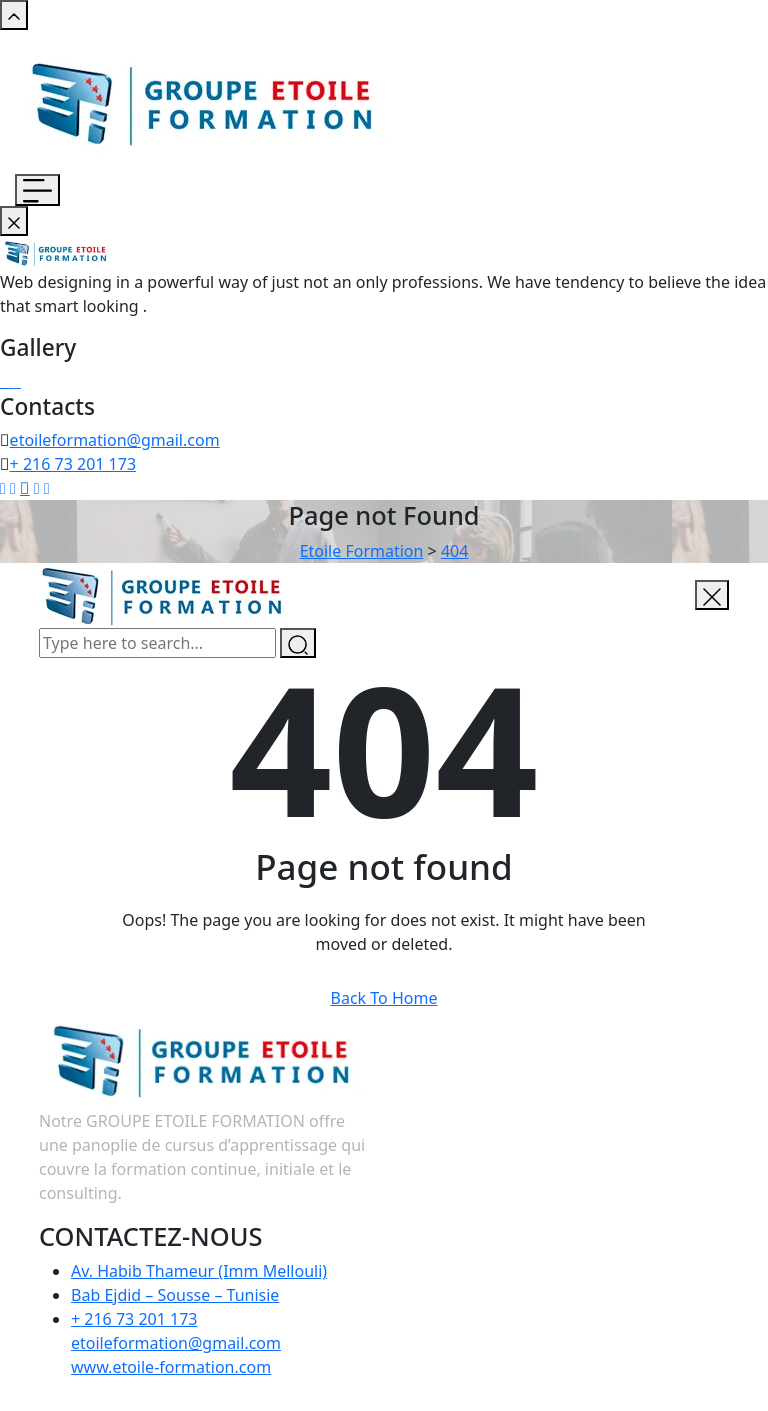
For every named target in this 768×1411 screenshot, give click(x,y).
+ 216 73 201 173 (73, 464)
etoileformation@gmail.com (115, 440)
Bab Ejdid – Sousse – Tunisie (175, 1295)
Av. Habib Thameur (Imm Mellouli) (199, 1271)
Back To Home (384, 998)
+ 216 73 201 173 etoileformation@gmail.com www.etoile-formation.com (176, 1343)
